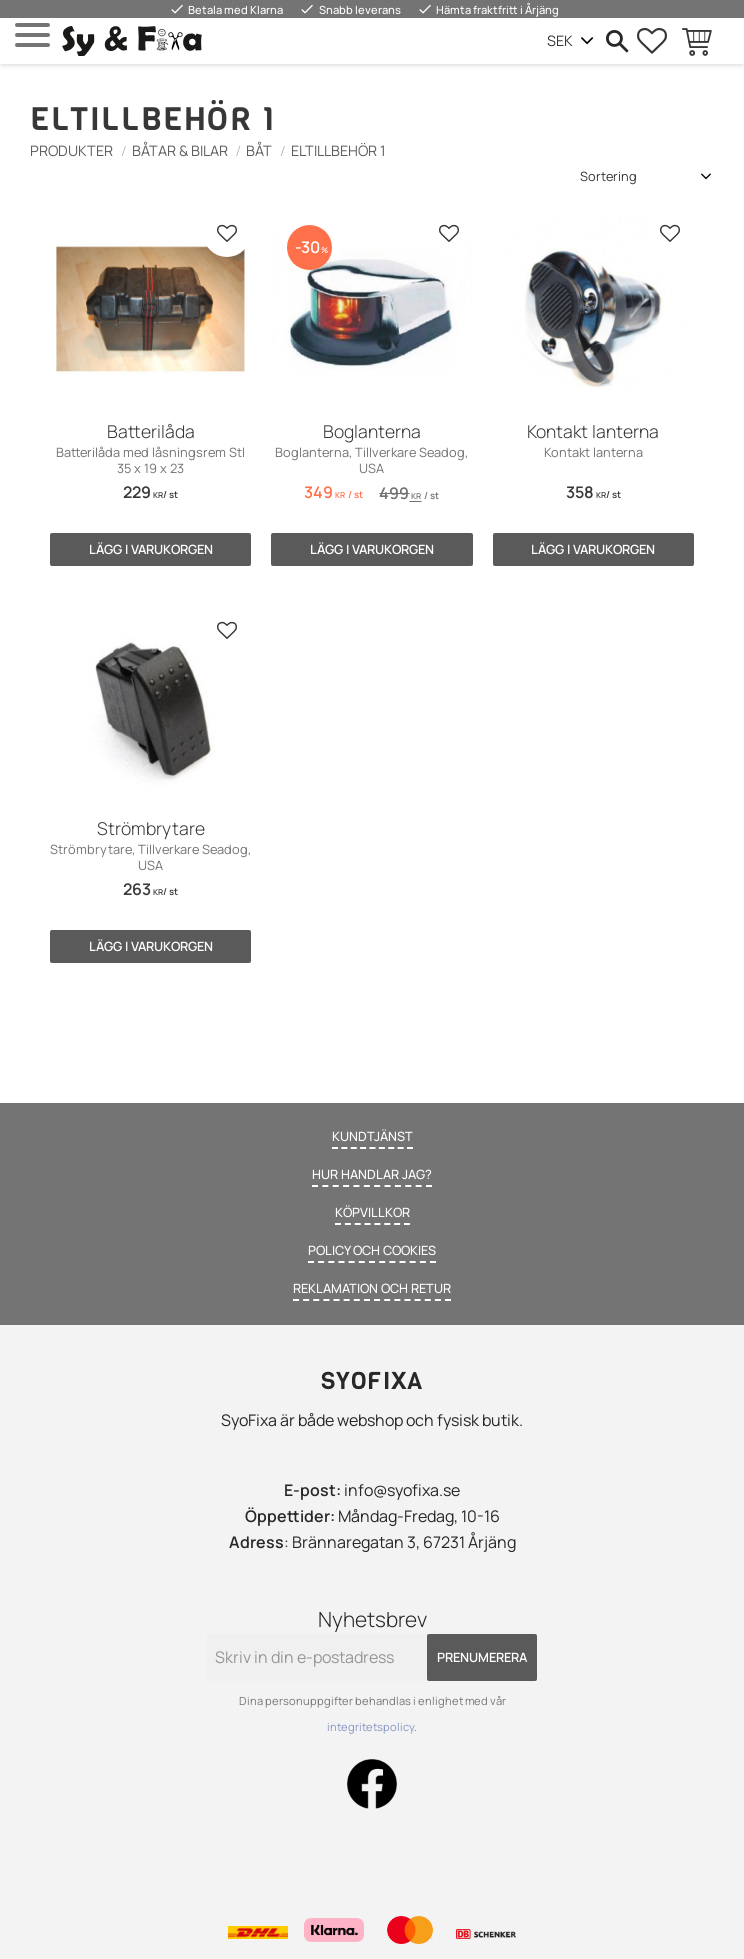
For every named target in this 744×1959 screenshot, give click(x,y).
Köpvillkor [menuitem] (372, 1212)
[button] (32, 35)
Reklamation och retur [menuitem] (372, 1288)
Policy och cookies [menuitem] (372, 1250)
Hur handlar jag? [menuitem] (372, 1174)
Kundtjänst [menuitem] (372, 1136)
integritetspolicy (370, 1726)
